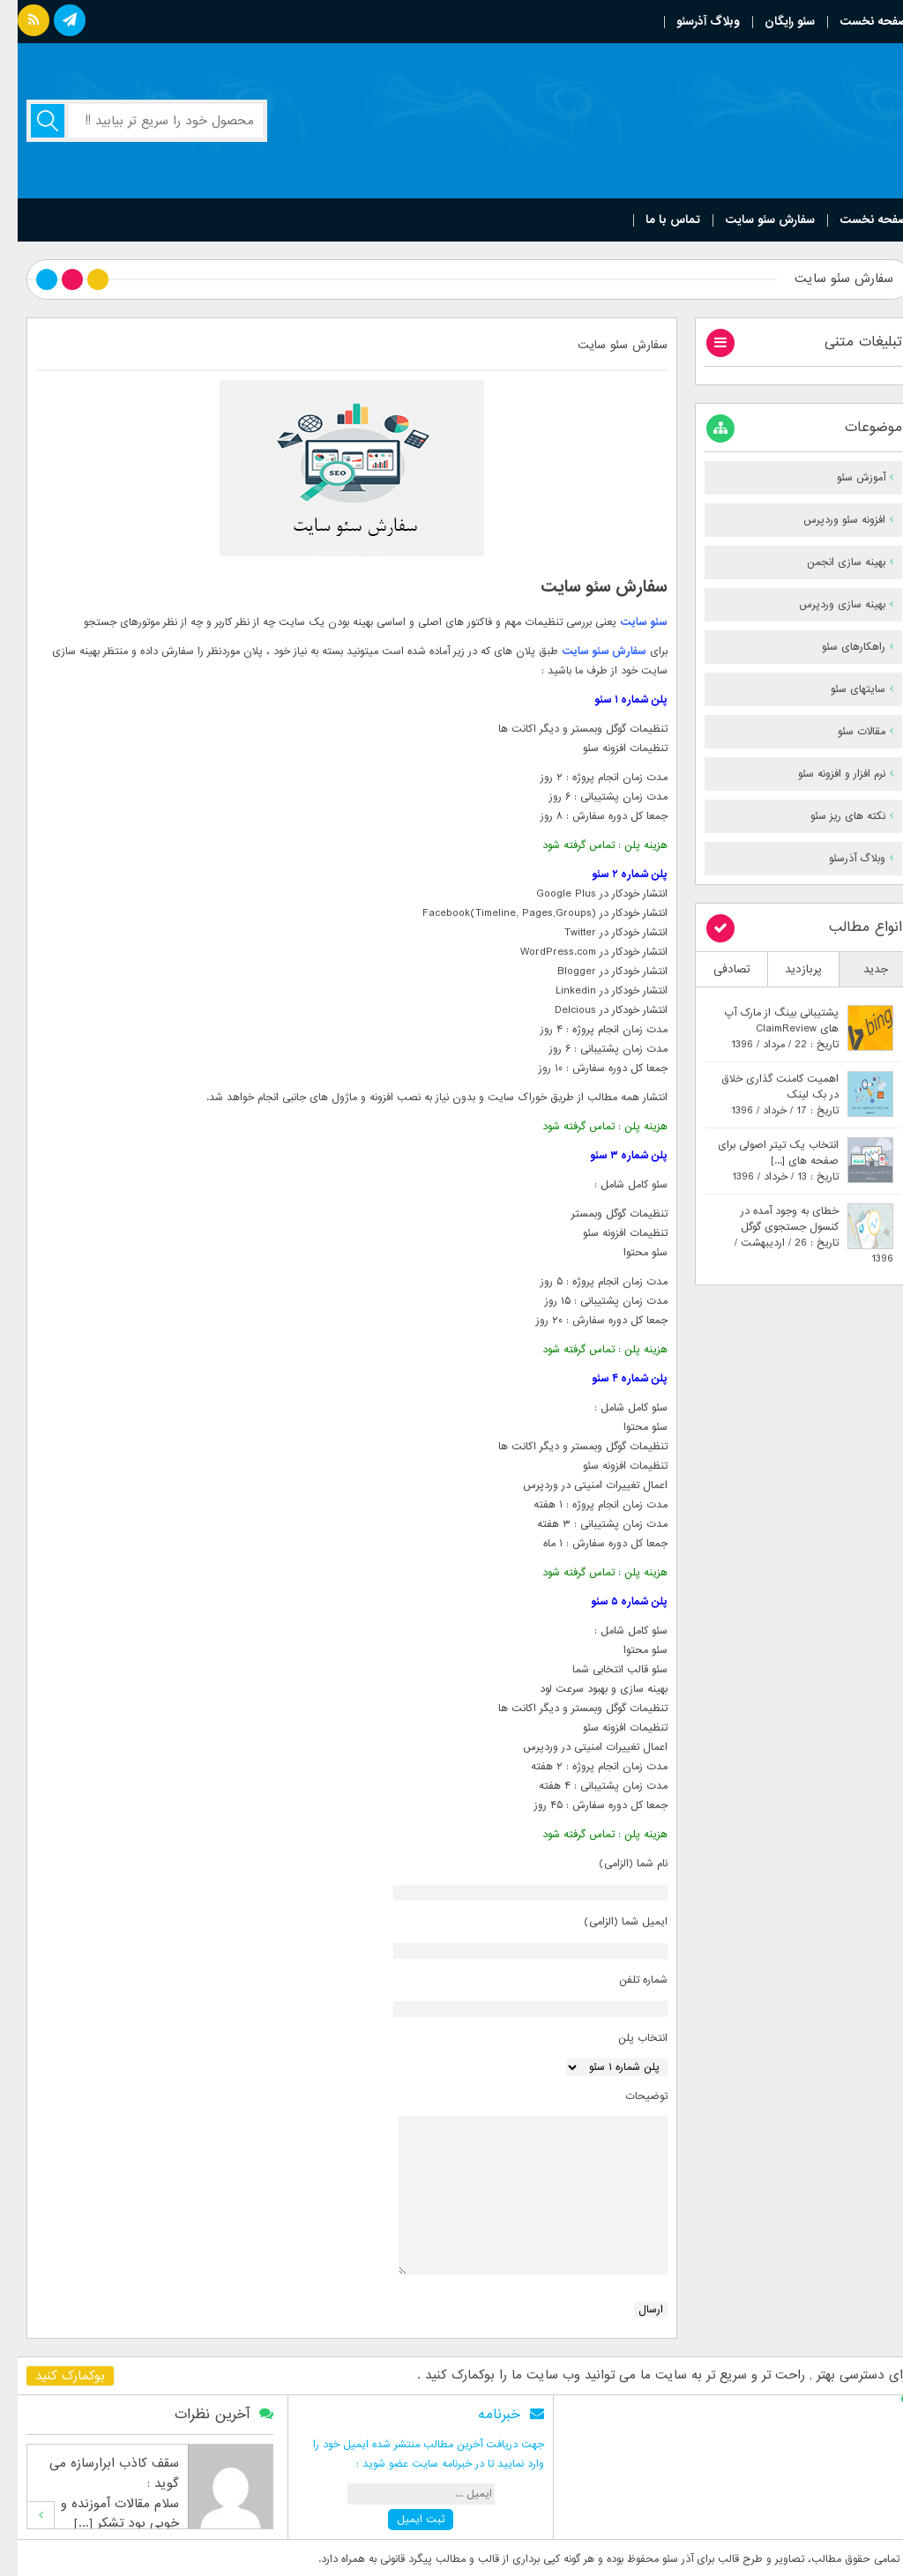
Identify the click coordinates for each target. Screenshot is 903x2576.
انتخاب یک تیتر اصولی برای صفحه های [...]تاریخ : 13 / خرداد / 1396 (760, 1161)
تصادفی (714, 969)
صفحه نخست (856, 21)
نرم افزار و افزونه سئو (824, 774)
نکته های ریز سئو (830, 816)
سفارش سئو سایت (752, 220)
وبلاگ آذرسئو (690, 21)
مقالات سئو (844, 732)
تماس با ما (655, 220)
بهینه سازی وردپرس (824, 605)
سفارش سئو (601, 651)
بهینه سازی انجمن (828, 562)
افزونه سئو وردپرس (827, 520)
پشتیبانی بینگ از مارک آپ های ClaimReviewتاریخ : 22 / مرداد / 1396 (763, 1029)
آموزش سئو (843, 478)
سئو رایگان (772, 21)
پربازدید (785, 969)
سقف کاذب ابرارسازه (107, 2463)
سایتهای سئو (840, 689)
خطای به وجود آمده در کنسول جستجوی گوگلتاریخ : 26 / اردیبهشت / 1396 (796, 1235)
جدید (858, 969)
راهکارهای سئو (836, 647)
